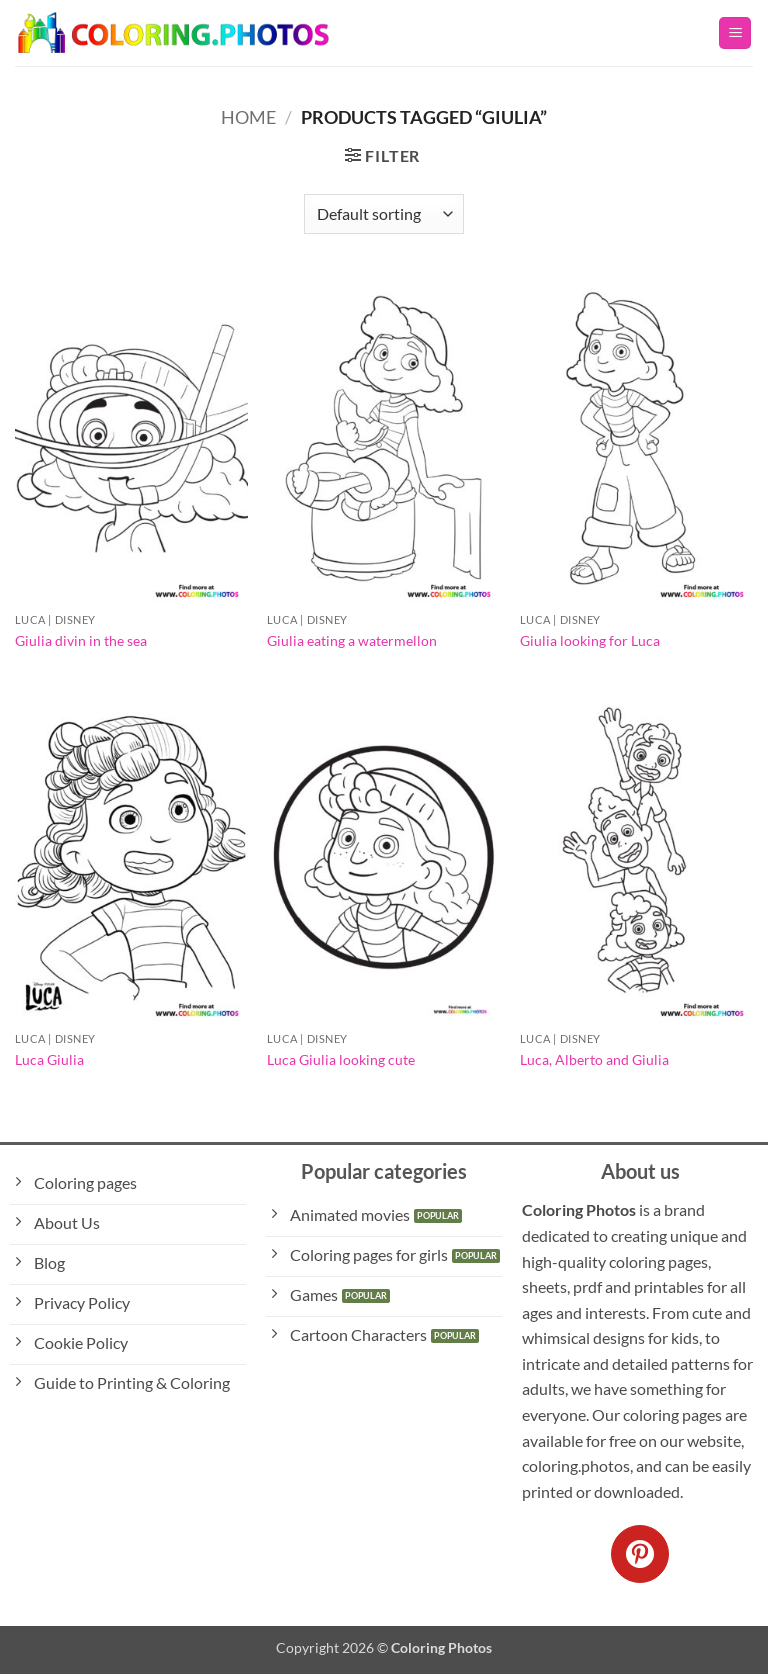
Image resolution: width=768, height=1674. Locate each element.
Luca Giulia (49, 1059)
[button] (735, 33)
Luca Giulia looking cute (341, 1059)
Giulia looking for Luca (590, 640)
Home (248, 117)
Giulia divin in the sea (81, 640)
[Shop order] (384, 214)
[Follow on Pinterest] (640, 1554)
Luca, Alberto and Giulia (594, 1059)
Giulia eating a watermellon (352, 640)
